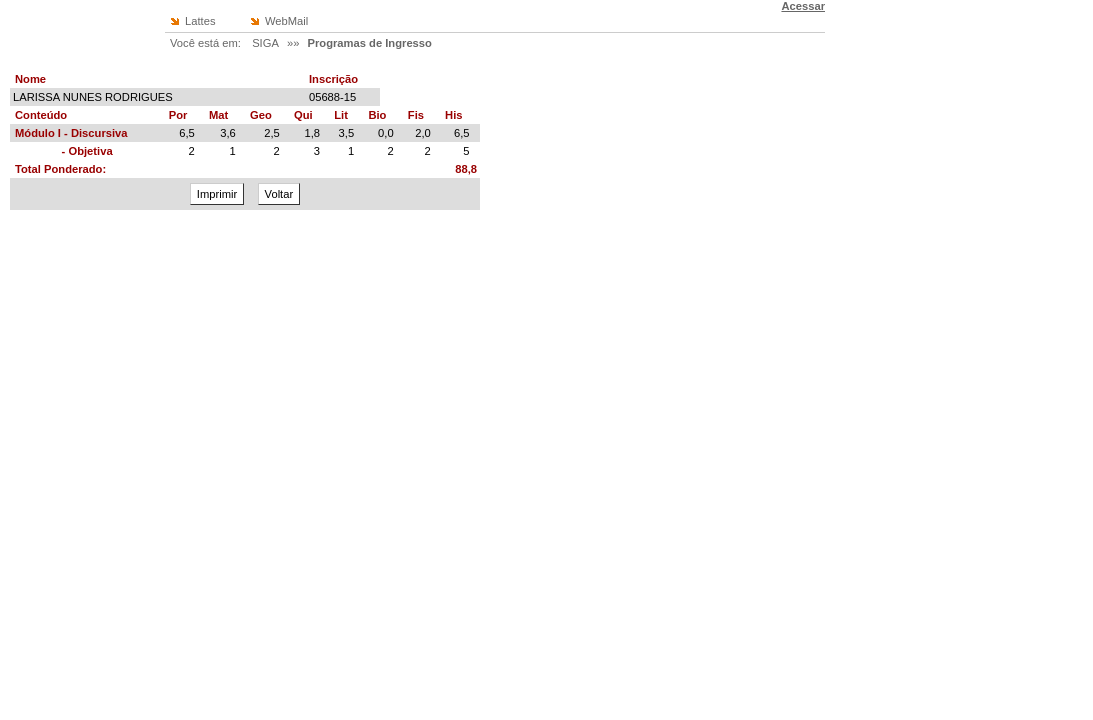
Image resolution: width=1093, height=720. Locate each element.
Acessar (803, 6)
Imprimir (217, 194)
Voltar (279, 194)
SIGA (265, 43)
